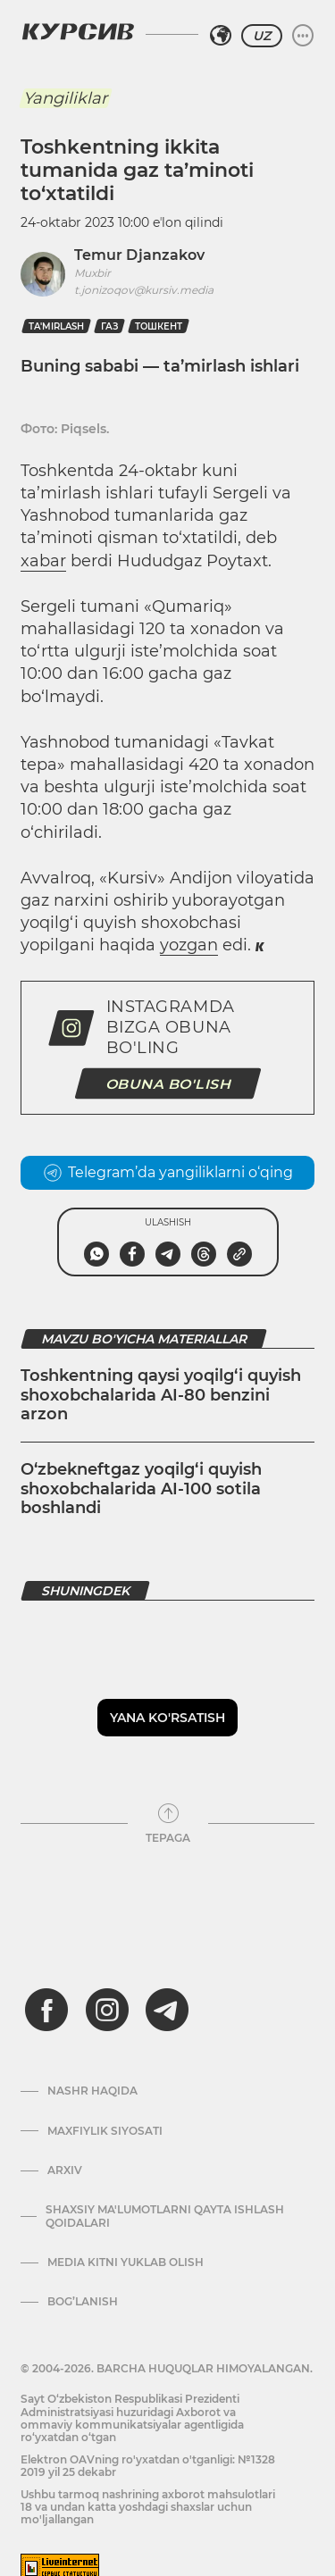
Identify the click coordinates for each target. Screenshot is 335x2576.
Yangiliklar (65, 98)
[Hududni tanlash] (220, 35)
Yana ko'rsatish (167, 1718)
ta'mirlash (56, 326)
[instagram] (107, 2009)
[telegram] (167, 2009)
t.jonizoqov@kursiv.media (144, 290)
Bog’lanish (82, 2302)
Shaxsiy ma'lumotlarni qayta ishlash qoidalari (165, 2216)
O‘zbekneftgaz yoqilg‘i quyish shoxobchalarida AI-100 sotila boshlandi (141, 1488)
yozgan (189, 945)
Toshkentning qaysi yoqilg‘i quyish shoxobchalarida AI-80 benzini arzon (161, 1395)
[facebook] (46, 2009)
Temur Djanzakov (139, 255)
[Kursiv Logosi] (78, 31)
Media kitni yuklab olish (125, 2262)
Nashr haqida (92, 2091)
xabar (43, 561)
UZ (262, 36)
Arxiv (64, 2170)
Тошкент (158, 326)
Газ (109, 326)
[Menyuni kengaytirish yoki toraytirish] (302, 35)
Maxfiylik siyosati (105, 2131)
